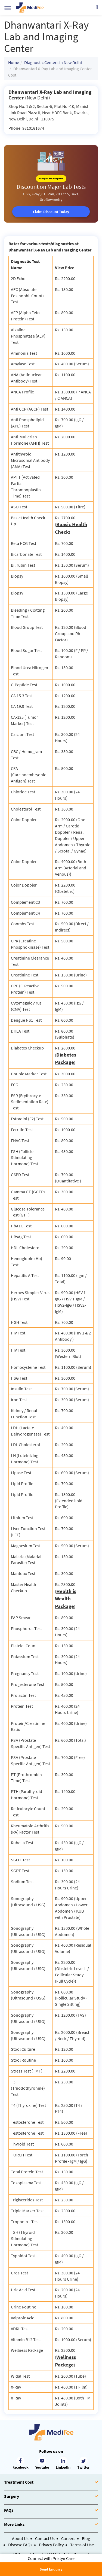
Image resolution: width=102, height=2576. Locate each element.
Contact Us (45, 2538)
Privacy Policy (51, 2544)
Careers (68, 2538)
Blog (86, 2538)
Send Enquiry (51, 2569)
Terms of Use (82, 2544)
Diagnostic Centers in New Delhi (53, 62)
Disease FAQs (20, 2544)
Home (13, 62)
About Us (20, 2538)
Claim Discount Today (51, 211)
